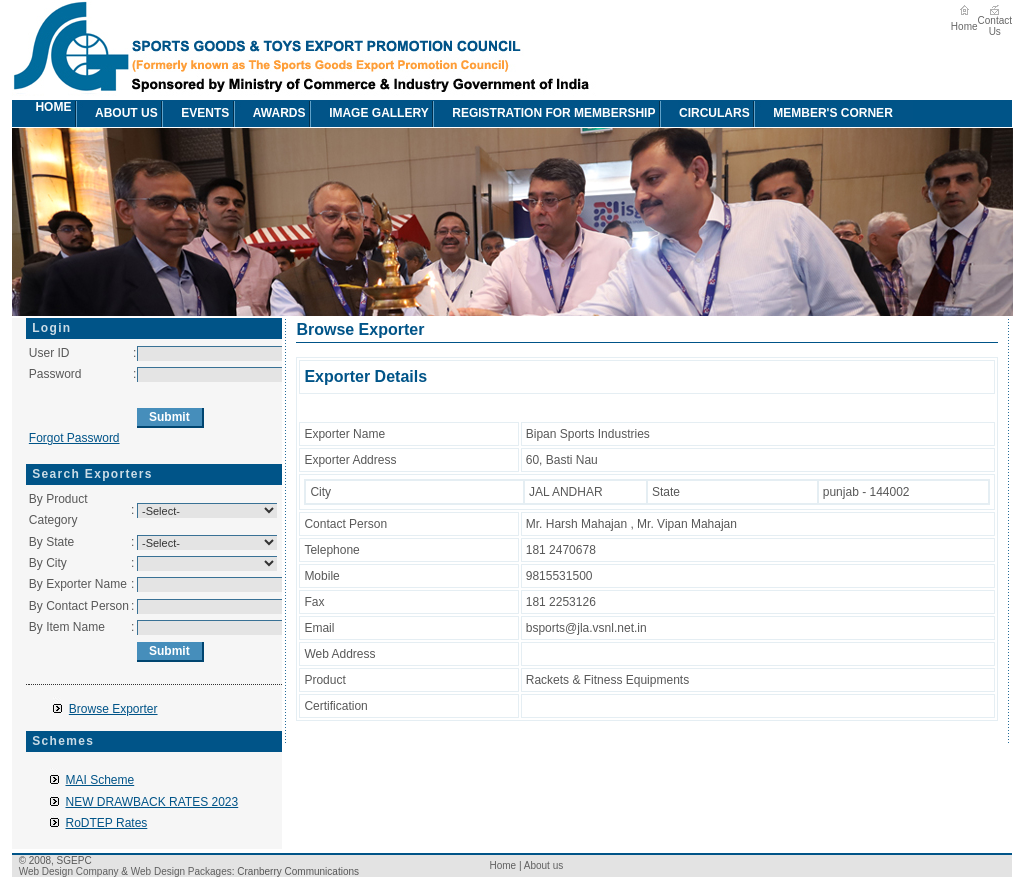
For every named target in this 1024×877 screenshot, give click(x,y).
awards (269, 113)
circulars (704, 113)
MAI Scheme (100, 780)
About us (116, 113)
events (195, 113)
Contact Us (995, 26)
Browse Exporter (113, 709)
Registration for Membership (543, 113)
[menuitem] (23, 113)
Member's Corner (823, 113)
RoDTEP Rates (107, 823)
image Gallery (369, 113)
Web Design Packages (181, 871)
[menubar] (464, 113)
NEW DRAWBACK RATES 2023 (152, 802)
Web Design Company (69, 871)
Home (964, 26)
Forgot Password (74, 438)
